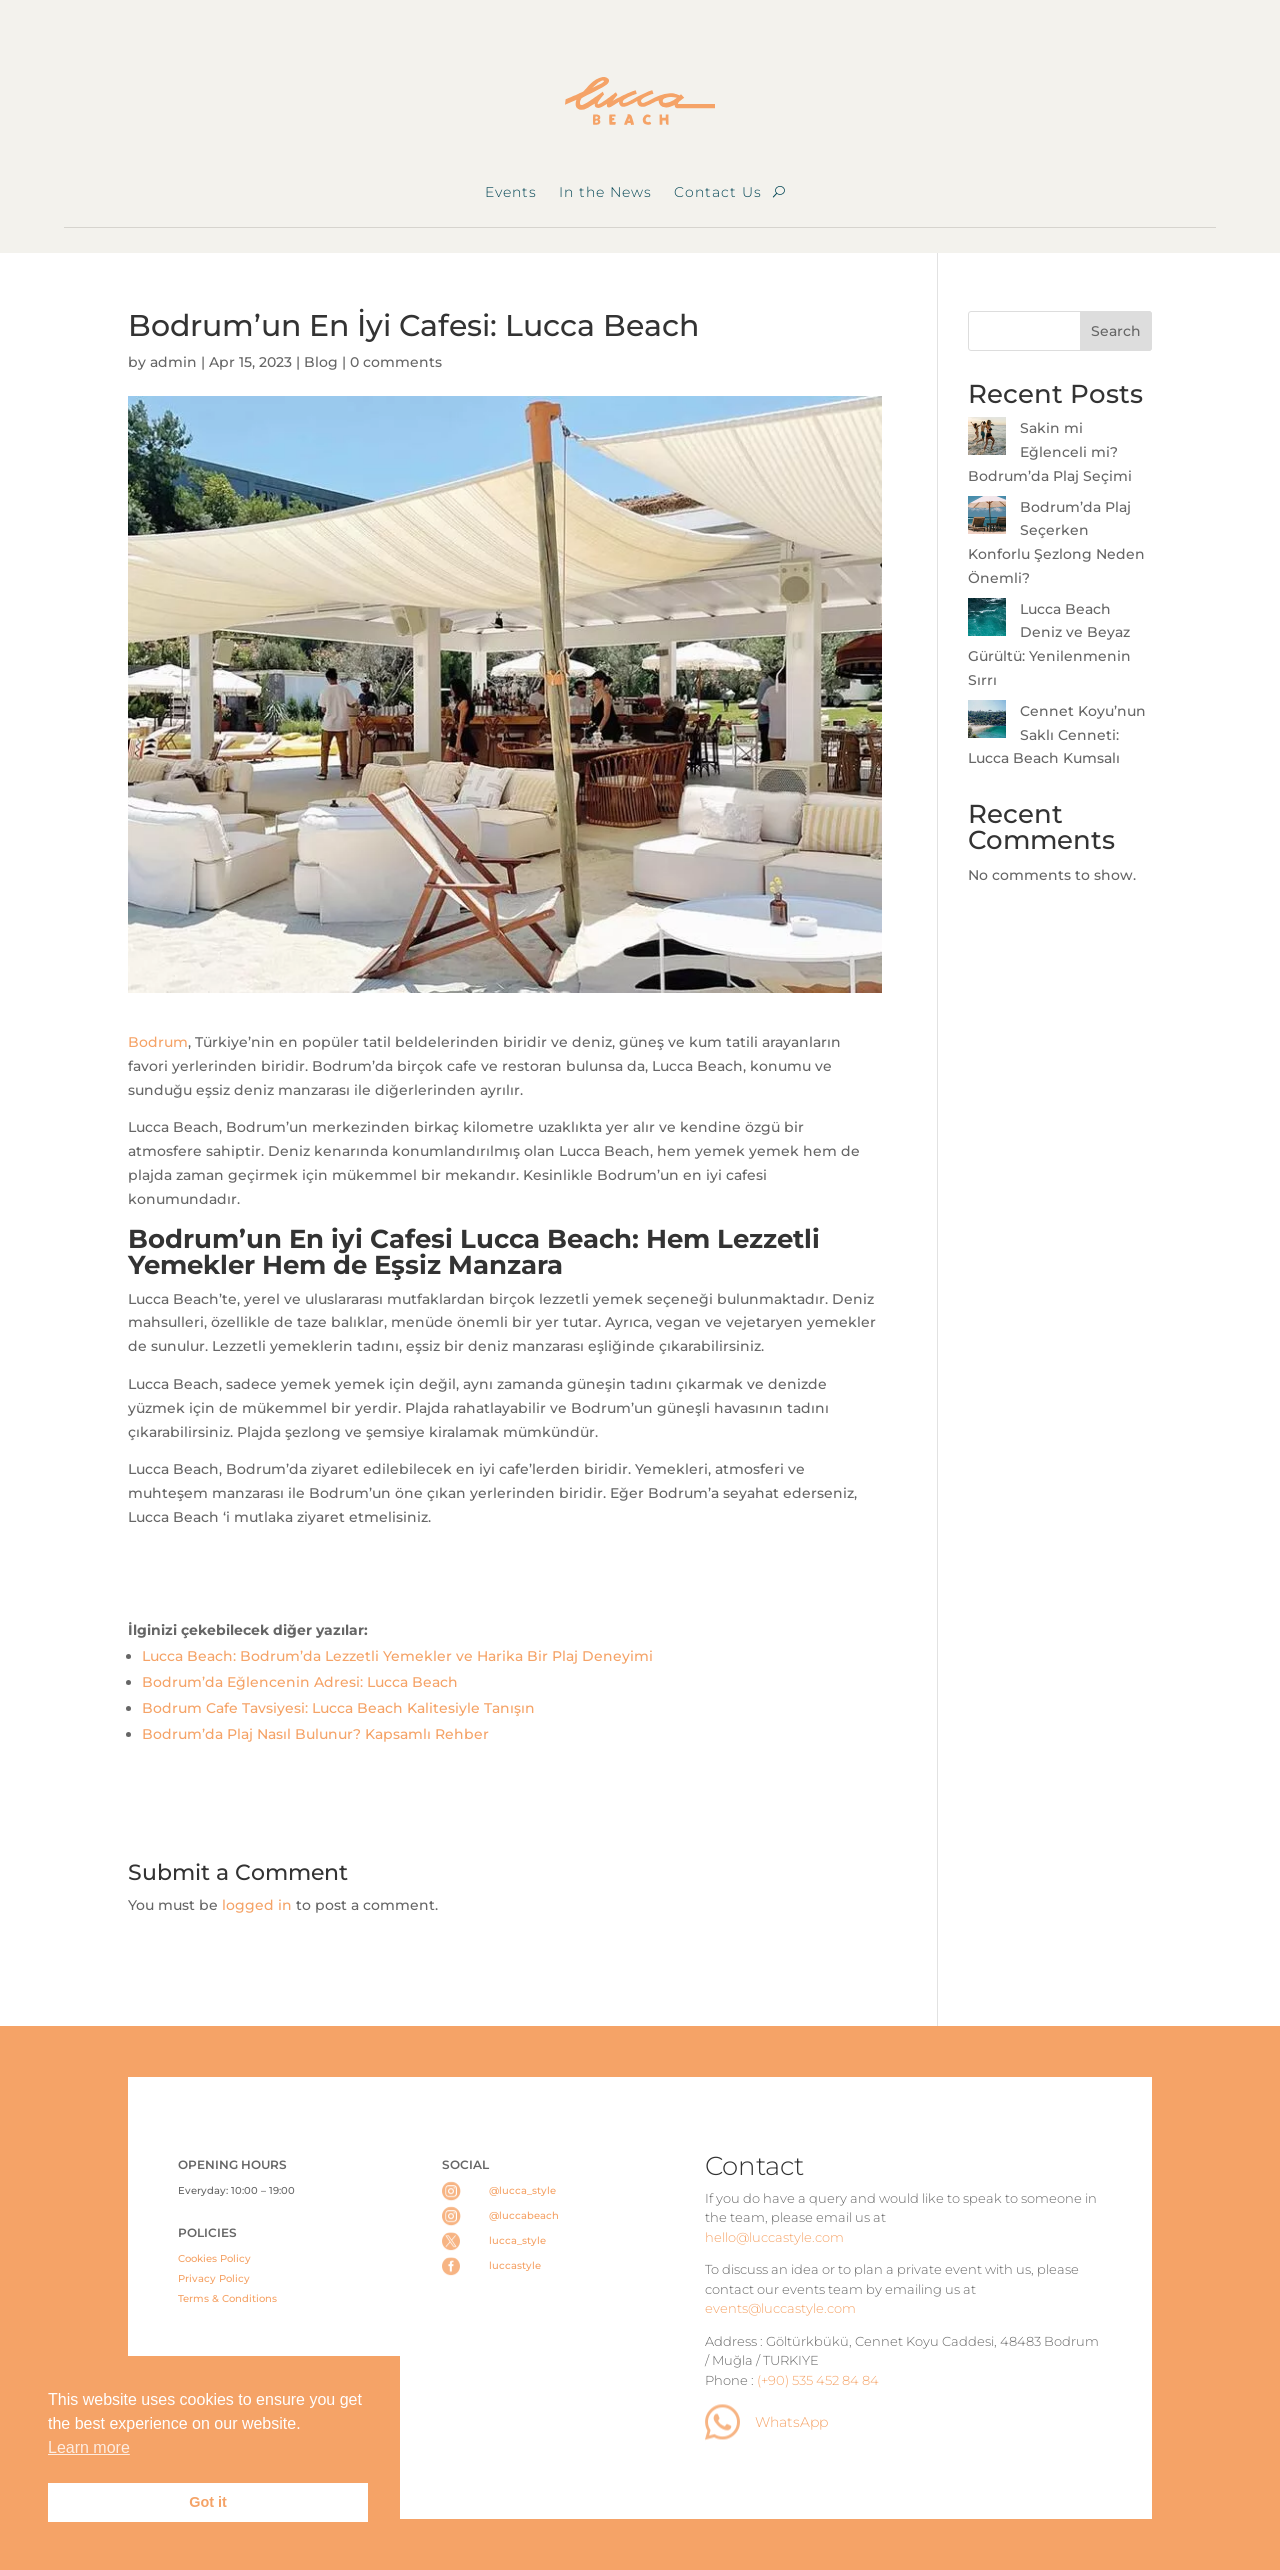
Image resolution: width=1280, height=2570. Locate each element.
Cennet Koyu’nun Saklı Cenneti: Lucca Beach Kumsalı (1057, 735)
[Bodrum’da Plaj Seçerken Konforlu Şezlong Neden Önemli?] (987, 519)
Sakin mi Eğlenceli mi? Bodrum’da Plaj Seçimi (1050, 452)
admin (173, 362)
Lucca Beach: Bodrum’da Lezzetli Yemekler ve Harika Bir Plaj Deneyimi (397, 1656)
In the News (605, 193)
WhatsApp (791, 2422)
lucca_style (517, 2240)
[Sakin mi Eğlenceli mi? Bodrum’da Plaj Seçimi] (987, 440)
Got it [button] (208, 2502)
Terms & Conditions (227, 2298)
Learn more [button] (89, 2447)
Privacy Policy (214, 2278)
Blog (321, 362)
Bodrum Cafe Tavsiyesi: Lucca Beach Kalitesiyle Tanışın (338, 1708)
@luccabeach (524, 2215)
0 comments (396, 362)
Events (511, 193)
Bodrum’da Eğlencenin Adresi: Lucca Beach (300, 1682)
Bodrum (158, 1042)
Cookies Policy (214, 2258)
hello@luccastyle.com (774, 2237)
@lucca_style (522, 2190)
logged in (257, 1905)
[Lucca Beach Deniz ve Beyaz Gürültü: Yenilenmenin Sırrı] (987, 621)
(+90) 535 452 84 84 (818, 2380)
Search (1116, 331)
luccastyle (515, 2265)
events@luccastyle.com (780, 2308)
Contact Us (718, 193)
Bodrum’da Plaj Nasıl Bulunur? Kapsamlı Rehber (315, 1734)
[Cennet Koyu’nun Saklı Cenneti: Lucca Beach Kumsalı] (987, 723)
